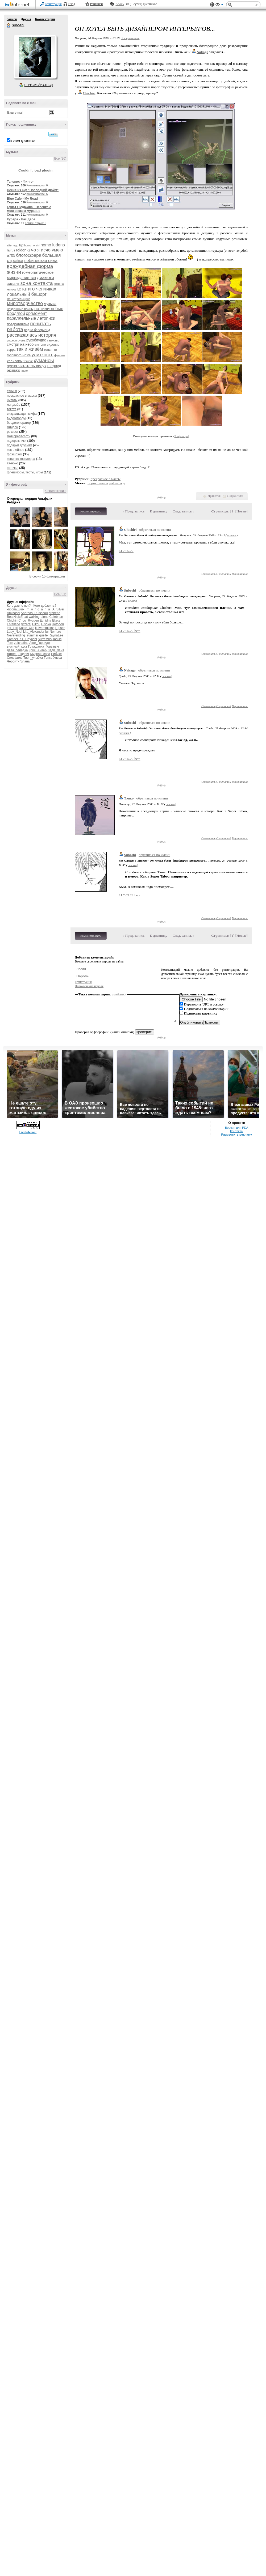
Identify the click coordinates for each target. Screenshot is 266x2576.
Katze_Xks (26, 628)
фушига (59, 355)
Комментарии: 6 (37, 193)
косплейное (15, 450)
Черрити (13, 661)
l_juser (60, 628)
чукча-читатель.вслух (26, 365)
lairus (11, 250)
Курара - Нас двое (21, 219)
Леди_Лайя (55, 650)
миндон (12, 427)
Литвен (12, 654)
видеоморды (16, 418)
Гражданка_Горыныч (43, 646)
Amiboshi (13, 613)
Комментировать (90, 511)
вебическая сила (40, 260)
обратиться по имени (155, 530)
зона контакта (36, 283)
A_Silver (58, 609)
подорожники (16, 441)
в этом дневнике (22, 141)
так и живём (29, 349)
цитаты (12, 400)
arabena (54, 613)
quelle (43, 635)
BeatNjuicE (15, 617)
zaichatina (21, 643)
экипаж (13, 370)
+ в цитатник (130, 38)
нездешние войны (20, 309)
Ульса (57, 658)
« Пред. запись (134, 511)
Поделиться (235, 496)
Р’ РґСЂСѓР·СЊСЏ (38, 85)
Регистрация (53, 4)
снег (37, 344)
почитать (40, 323)
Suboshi (9, 25)
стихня (12, 391)
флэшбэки (14, 454)
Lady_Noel (14, 632)
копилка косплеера (21, 459)
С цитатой (223, 573)
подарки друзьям (19, 445)
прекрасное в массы (22, 395)
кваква (59, 284)
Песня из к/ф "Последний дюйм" (33, 190)
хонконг (28, 361)
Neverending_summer (22, 635)
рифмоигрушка (16, 340)
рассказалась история (31, 335)
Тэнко (48, 658)
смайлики (119, 994)
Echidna (45, 620)
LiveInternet (17, 5)
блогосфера (28, 255)
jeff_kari (12, 628)
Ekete (56, 620)
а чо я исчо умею (45, 250)
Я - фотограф (181, 436)
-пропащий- (15, 609)
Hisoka (46, 624)
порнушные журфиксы (105, 483)
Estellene (13, 624)
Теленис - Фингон (21, 181)
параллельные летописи (31, 318)
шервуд (54, 365)
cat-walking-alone (36, 617)
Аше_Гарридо (39, 643)
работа (15, 329)
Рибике (56, 654)
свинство (53, 340)
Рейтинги (96, 4)
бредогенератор (19, 423)
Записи (12, 19)
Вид (219, 5)
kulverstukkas (45, 628)
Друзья (26, 19)
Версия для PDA (236, 1127)
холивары (15, 361)
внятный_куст (17, 646)
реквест (12, 432)
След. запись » (183, 511)
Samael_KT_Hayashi (22, 639)
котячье (12, 468)
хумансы (44, 360)
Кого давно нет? (19, 605)
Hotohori (58, 624)
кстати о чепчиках (36, 289)
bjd (21, 245)
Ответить (208, 573)
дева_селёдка (17, 650)
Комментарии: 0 (37, 185)
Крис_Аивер (38, 650)
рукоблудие (36, 340)
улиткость (42, 354)
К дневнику (158, 511)
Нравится (214, 496)
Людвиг (23, 654)
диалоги (45, 277)
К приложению (55, 491)
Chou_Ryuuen (28, 620)
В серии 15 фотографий (47, 576)
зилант (13, 283)
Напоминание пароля (89, 986)
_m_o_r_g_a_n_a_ (38, 609)
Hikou (36, 624)
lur (47, 632)
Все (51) (60, 594)
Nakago (130, 670)
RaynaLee (56, 635)
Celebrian (56, 617)
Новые (241, 511)
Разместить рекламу (236, 1134)
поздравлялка (18, 324)
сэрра (11, 350)
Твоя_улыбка (33, 658)
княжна (11, 289)
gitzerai (26, 624)
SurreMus (45, 639)
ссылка (231, 535)
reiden (21, 250)
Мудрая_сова (40, 654)
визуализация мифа (22, 414)
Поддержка (212, 4)
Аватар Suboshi (35, 57)
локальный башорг (27, 294)
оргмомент (36, 313)
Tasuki (56, 639)
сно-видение (50, 344)
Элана (25, 661)
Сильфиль (14, 658)
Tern (10, 643)
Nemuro (55, 632)
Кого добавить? (45, 605)
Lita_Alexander (33, 632)
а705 (11, 255)
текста (11, 409)
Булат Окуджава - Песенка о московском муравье (29, 209)
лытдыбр (13, 404)
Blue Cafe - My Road (22, 198)
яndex (24, 370)
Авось (119, 4)
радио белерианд (37, 330)
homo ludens (52, 245)
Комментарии (45, 19)
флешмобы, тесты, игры (25, 472)
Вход (71, 4)
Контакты (236, 1131)
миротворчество (25, 303)
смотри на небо (20, 344)
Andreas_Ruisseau (34, 613)
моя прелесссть (18, 436)
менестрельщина (18, 299)
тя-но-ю (12, 463)
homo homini (32, 245)
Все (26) (60, 158)
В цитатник (240, 573)
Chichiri (12, 620)
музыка (50, 304)
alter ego (12, 245)
